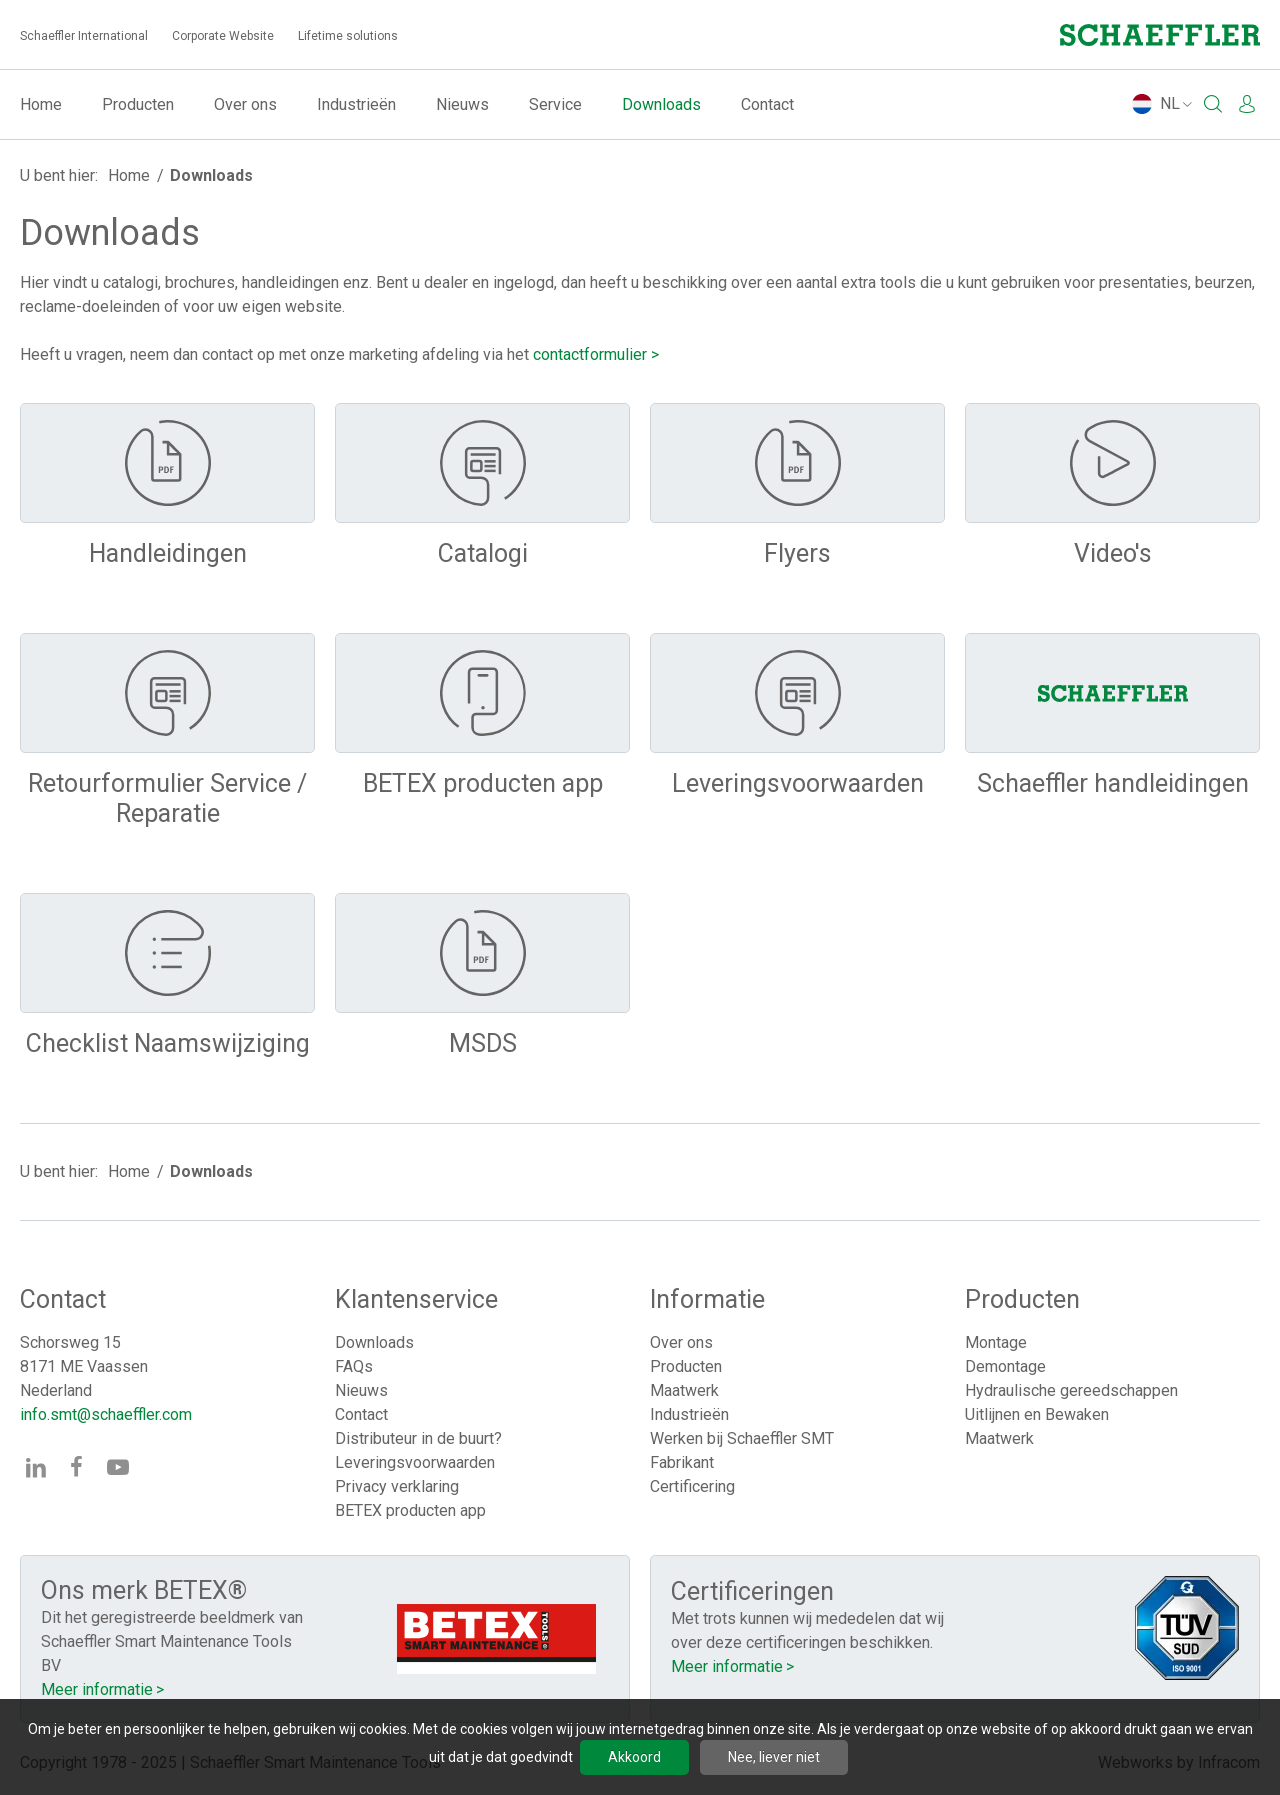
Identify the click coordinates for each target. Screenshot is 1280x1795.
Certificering (692, 1486)
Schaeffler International (84, 36)
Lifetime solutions (348, 36)
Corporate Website (223, 36)
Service (555, 104)
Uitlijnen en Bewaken (1037, 1414)
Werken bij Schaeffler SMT (742, 1438)
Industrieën (356, 104)
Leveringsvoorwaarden (415, 1462)
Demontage (1005, 1366)
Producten (138, 104)
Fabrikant (682, 1462)
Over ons (245, 104)
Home (41, 104)
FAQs (354, 1366)
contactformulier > (596, 354)
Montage (996, 1342)
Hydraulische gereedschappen (1071, 1390)
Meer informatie (97, 1689)
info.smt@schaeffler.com (106, 1414)
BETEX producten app (410, 1510)
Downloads (661, 104)
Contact (767, 104)
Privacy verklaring (397, 1486)
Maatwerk (684, 1390)
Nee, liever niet (774, 1757)
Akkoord (634, 1757)
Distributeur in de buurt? (418, 1438)
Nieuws (462, 104)
